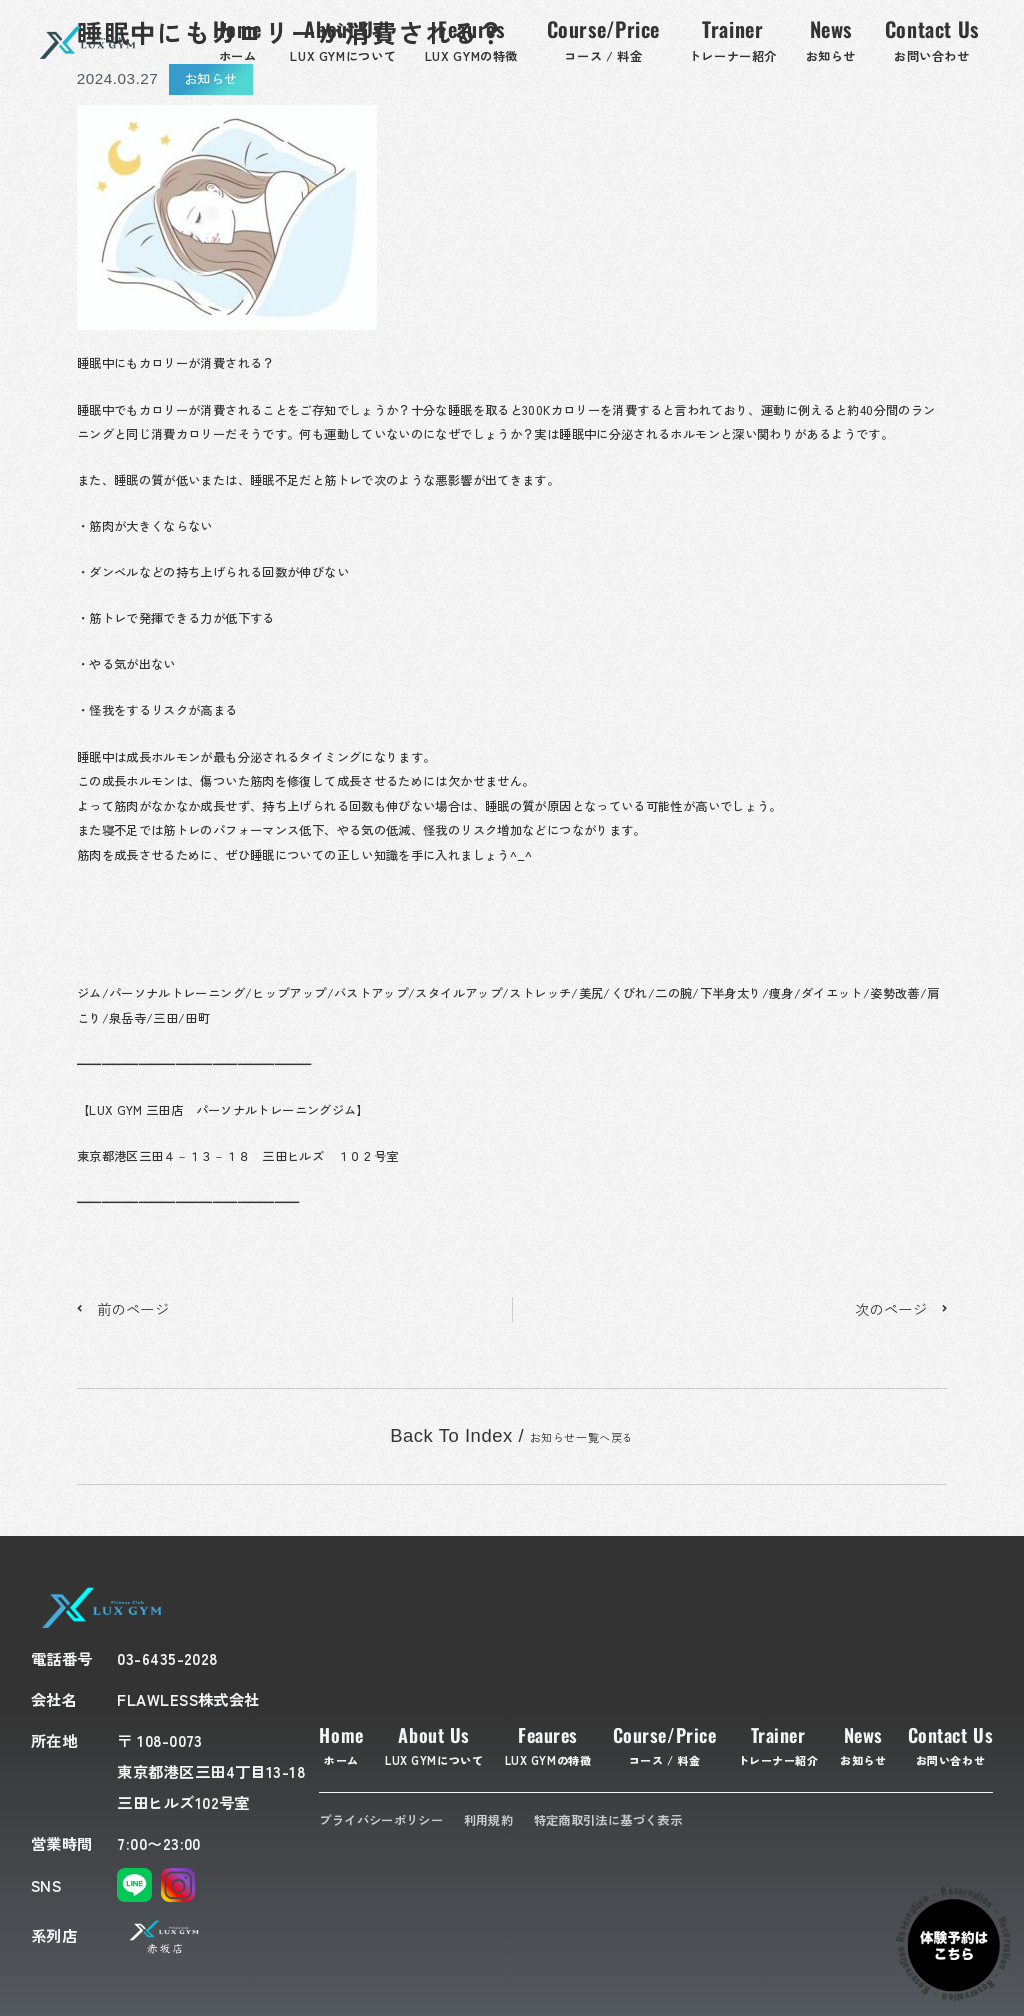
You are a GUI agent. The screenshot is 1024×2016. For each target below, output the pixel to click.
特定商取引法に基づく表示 (608, 1820)
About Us (434, 1744)
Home (341, 1744)
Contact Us (951, 1744)
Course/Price (665, 1744)
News (863, 1744)
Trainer (778, 1744)
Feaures (548, 1744)
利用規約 (488, 1820)
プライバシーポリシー (381, 1820)
